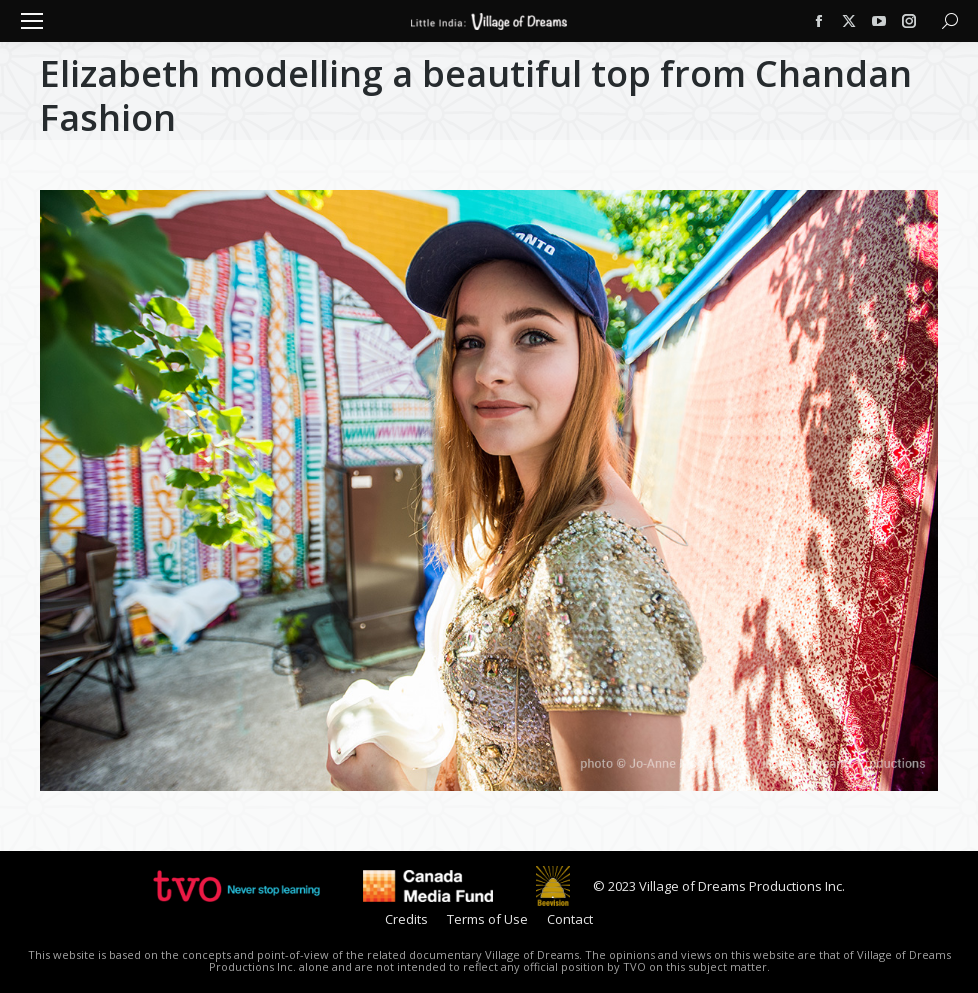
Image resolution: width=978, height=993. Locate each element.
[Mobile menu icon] (32, 21)
